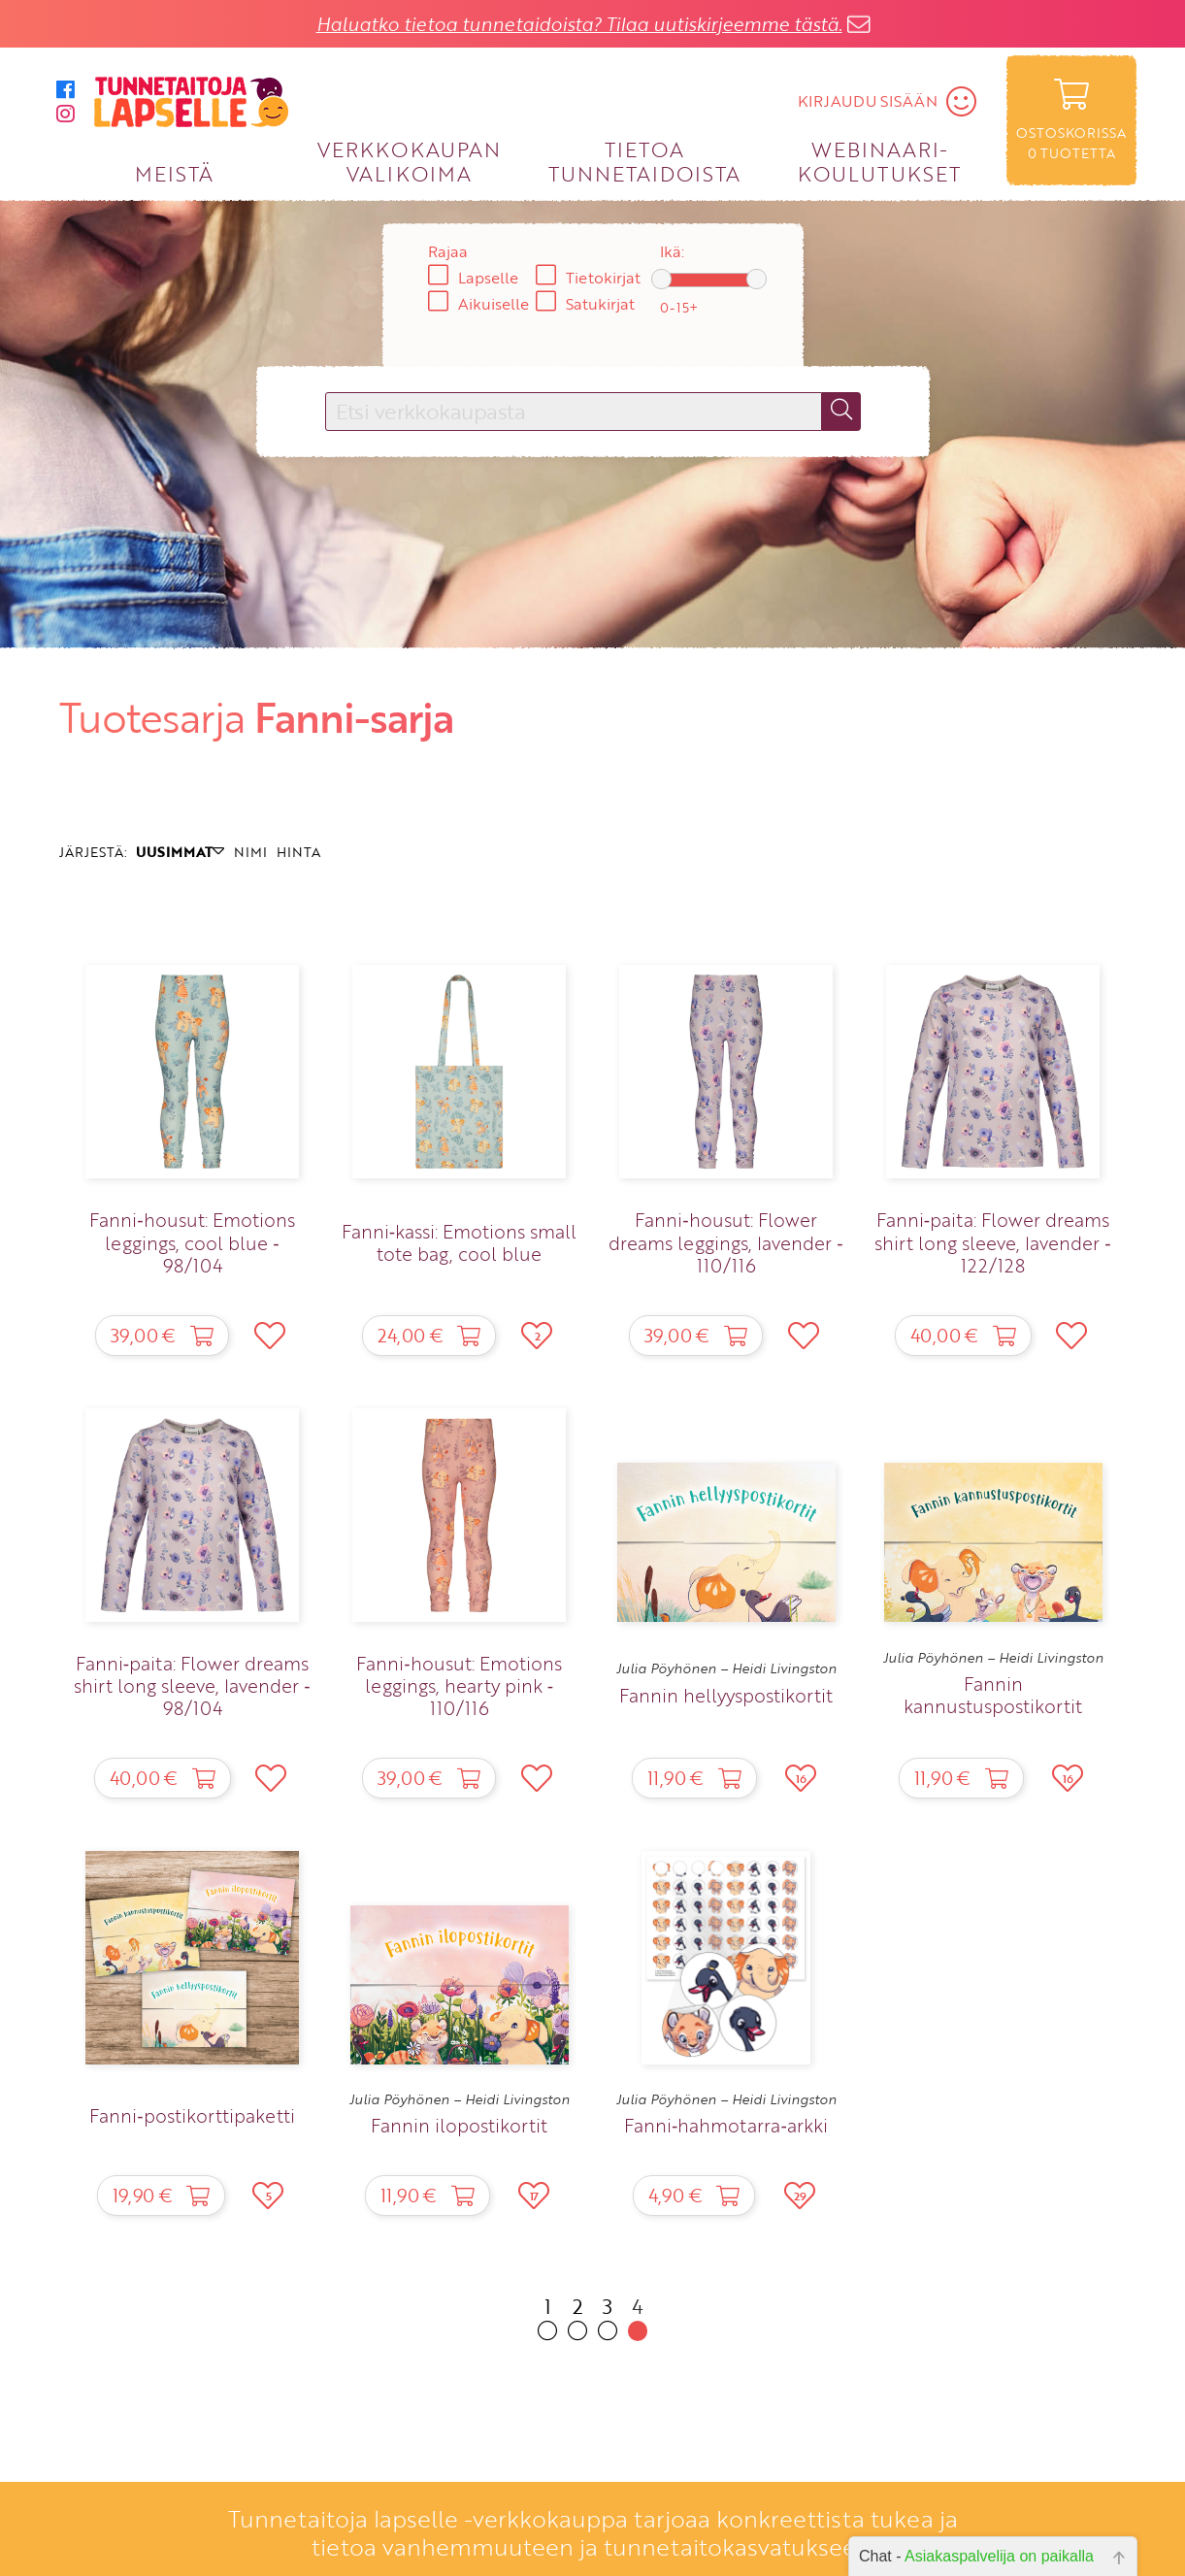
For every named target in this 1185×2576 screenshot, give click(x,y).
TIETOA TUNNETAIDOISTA (644, 160)
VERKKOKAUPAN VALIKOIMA (408, 160)
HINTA (298, 852)
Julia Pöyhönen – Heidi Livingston (726, 1668)
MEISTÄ (174, 173)
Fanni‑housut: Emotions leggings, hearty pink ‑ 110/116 (458, 1685)
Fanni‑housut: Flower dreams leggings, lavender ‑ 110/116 (725, 1241)
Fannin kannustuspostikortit (993, 1694)
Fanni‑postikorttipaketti (191, 2115)
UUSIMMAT (180, 852)
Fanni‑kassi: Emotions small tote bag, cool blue (459, 1242)
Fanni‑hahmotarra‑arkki (726, 2125)
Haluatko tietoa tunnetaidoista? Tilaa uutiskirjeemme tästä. (579, 24)
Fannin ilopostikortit (459, 2125)
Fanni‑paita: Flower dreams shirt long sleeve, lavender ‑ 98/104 (192, 1685)
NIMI (250, 852)
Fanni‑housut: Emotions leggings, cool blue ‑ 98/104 (191, 1241)
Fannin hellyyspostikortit (726, 1695)
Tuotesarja (152, 717)
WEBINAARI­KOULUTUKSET (879, 160)
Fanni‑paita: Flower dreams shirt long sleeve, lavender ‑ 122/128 (992, 1241)
